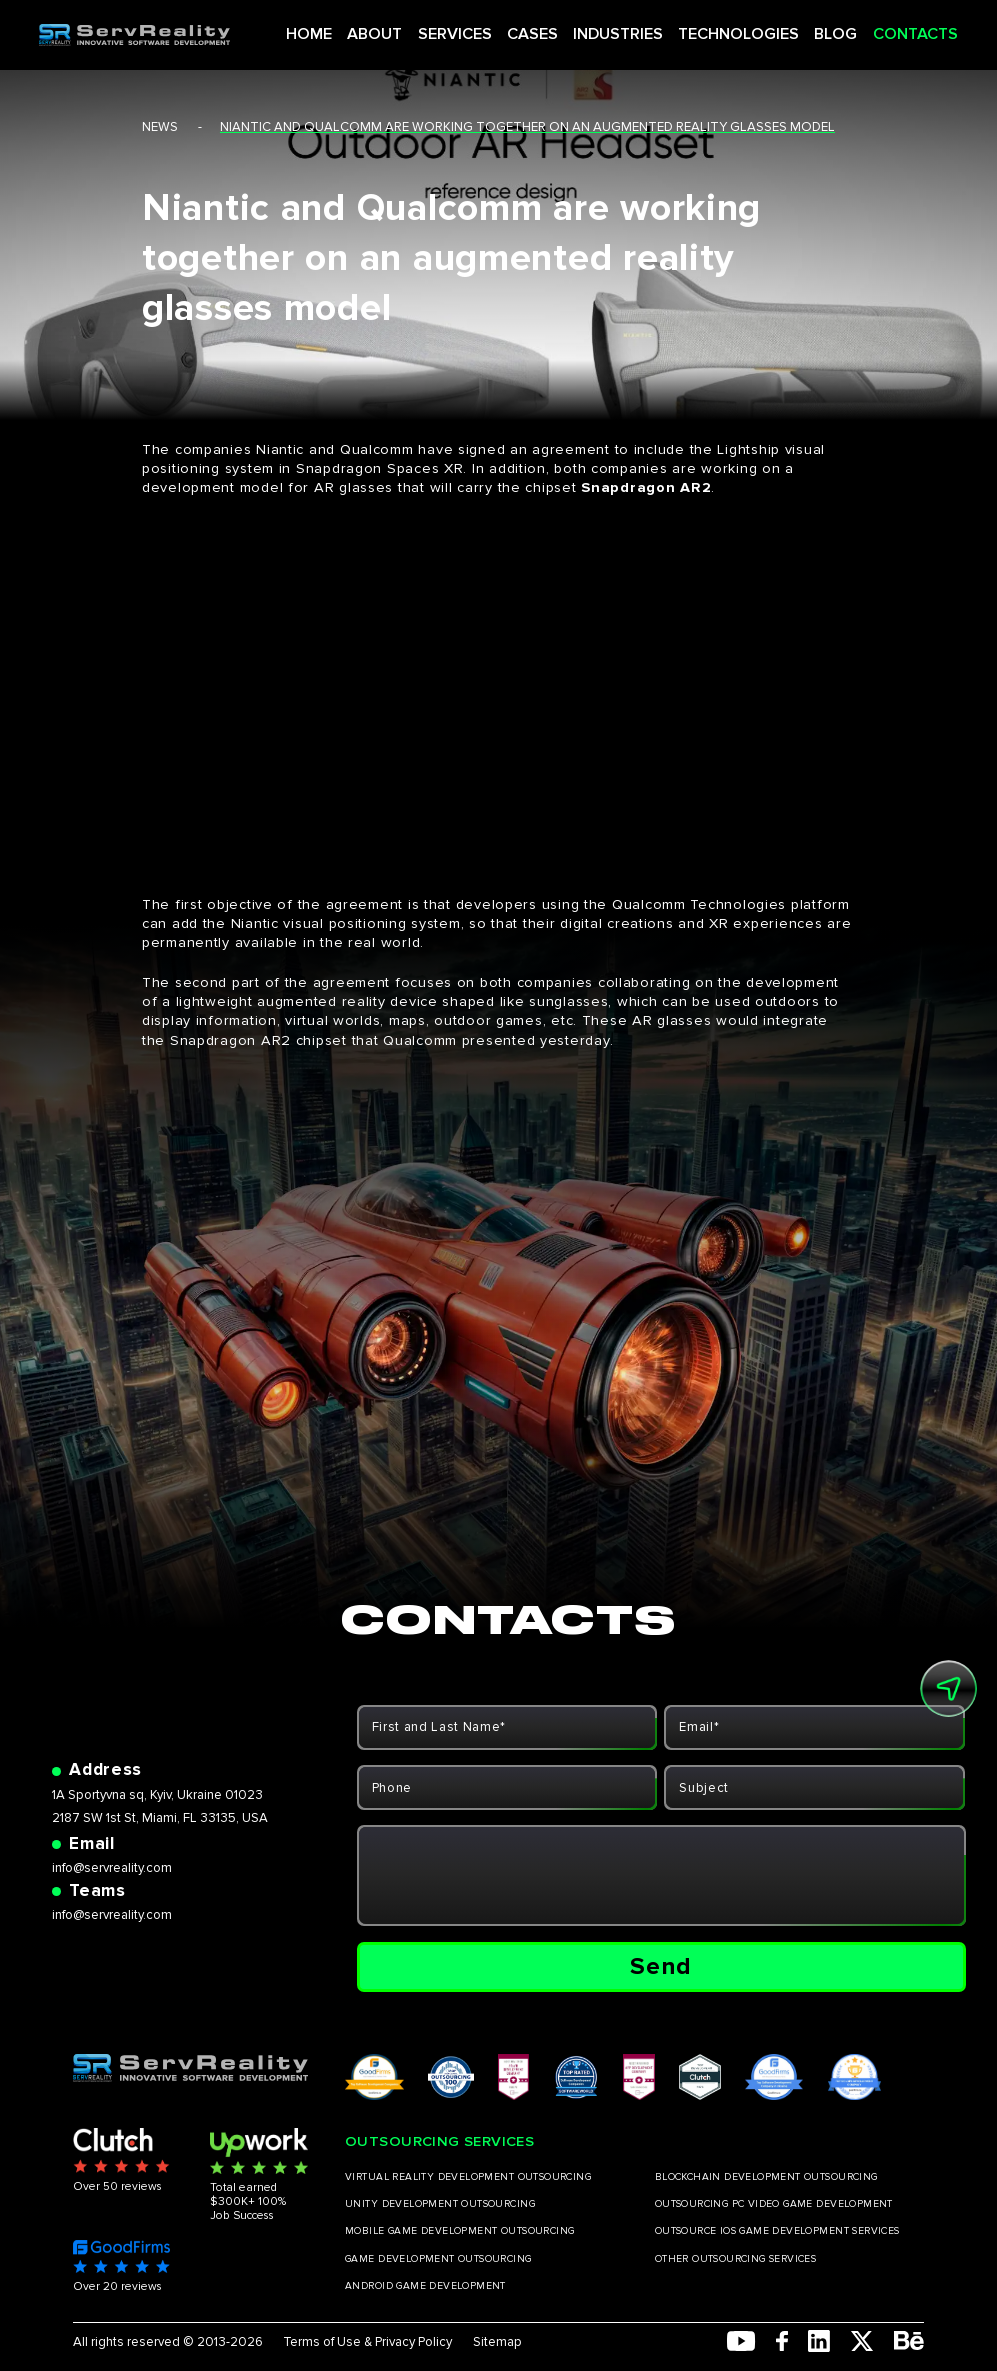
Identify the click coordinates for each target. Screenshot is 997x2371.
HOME (352, 28)
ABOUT (412, 28)
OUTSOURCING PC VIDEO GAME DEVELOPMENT (774, 2204)
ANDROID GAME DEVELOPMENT (425, 2286)
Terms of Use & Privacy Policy (367, 2342)
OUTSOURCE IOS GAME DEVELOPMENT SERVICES (777, 2231)
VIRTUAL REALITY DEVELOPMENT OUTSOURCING (468, 2177)
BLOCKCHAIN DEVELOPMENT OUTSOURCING (766, 2177)
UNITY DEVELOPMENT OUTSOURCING (440, 2204)
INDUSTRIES (627, 28)
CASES (551, 28)
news (160, 127)
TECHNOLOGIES (734, 28)
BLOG (821, 28)
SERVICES (483, 28)
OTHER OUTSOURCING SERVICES (736, 2259)
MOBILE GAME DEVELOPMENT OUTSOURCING (459, 2231)
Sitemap (497, 2342)
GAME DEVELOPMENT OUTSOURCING (438, 2259)
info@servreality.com (112, 1868)
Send (661, 1966)
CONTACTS (891, 28)
